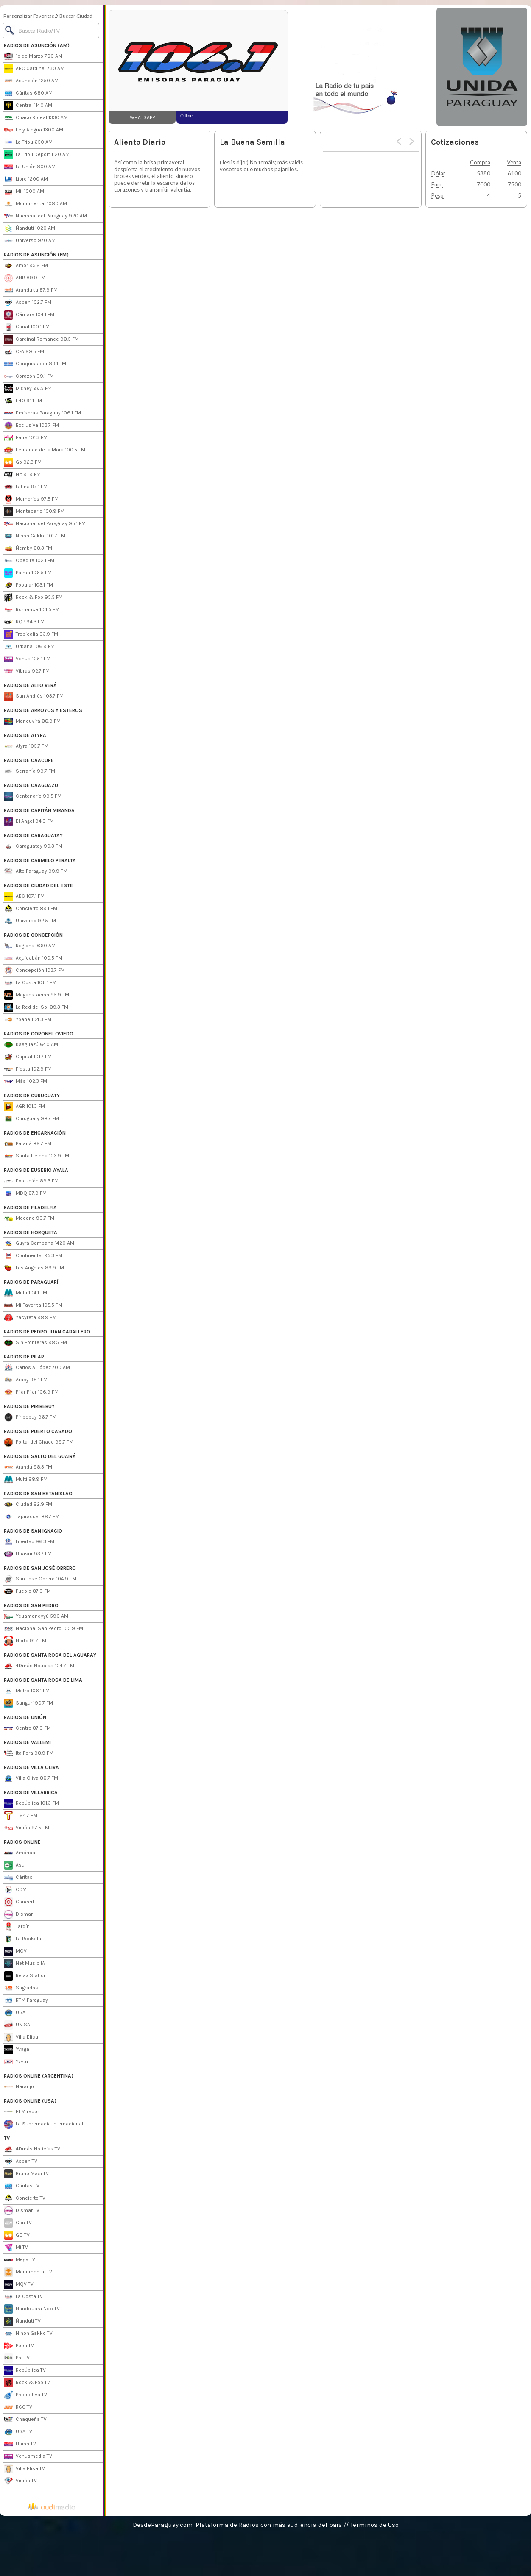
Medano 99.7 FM (29, 1218)
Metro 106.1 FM (27, 1691)
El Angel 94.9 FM (29, 821)
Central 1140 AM (28, 105)
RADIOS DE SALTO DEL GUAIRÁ (40, 1456)
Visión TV (20, 2481)
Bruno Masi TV (26, 2173)
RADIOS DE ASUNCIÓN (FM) (36, 255)
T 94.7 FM (20, 1815)
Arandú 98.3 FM (28, 1467)
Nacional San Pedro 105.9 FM (43, 1628)
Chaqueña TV (25, 2419)
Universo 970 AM (30, 240)
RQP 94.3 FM (24, 622)
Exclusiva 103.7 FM (31, 425)
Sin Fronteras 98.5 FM (35, 1342)
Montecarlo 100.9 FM (34, 511)
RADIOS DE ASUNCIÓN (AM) (37, 45)
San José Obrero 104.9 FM (40, 1579)
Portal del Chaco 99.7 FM (38, 1442)
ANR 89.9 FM (24, 278)
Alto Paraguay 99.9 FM (35, 871)
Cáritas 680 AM (28, 93)
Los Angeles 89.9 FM (34, 1268)
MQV (15, 1951)
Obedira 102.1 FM (29, 560)
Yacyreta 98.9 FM (30, 1317)
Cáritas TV (21, 2186)
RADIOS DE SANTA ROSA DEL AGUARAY (50, 1655)
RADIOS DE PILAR (24, 1357)
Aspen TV (20, 2161)
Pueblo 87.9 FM (27, 1591)
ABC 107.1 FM (24, 896)
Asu (14, 1865)
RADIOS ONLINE (22, 1842)
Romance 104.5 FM (31, 610)
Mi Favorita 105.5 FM (33, 1305)
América (19, 1853)
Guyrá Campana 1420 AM (39, 1243)
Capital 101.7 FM (28, 1057)
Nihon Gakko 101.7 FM (34, 536)
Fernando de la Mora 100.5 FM (44, 450)
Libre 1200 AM (26, 179)
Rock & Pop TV (27, 2382)
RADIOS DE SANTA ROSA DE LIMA (43, 1680)
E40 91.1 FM (23, 401)
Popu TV (19, 2346)
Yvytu (16, 2062)
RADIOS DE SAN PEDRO (31, 1605)
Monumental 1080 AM (35, 204)
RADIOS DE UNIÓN (25, 1717)
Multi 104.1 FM (25, 1293)
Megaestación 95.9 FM (36, 995)
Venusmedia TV (28, 2456)
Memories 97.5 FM (31, 499)
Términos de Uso (374, 2525)
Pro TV (17, 2358)
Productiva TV (25, 2395)
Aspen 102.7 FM (27, 302)
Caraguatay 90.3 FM (33, 846)
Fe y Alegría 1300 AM (33, 130)
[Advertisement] (361, 61)
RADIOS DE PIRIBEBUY (29, 1406)
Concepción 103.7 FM (34, 970)
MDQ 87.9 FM (25, 1193)
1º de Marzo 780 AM (33, 56)
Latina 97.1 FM (26, 487)
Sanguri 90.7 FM (28, 1703)
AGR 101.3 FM (24, 1106)
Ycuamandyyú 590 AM (36, 1616)
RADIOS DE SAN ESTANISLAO (38, 1494)
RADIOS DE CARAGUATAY (33, 835)
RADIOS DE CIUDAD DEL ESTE (38, 885)
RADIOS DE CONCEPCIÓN (33, 935)
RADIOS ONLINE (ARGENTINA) (38, 2076)
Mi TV (16, 2247)
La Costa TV (23, 2296)
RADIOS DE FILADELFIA (30, 1207)
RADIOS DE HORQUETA (30, 1232)
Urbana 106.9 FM (29, 646)
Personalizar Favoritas (28, 16)
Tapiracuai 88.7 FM (31, 1517)
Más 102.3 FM (25, 1081)
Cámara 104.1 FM (29, 315)
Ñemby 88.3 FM (28, 548)
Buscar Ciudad (75, 16)
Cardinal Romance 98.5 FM (41, 339)
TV (7, 2138)
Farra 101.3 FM (26, 437)
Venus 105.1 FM (27, 659)
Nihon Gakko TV (28, 2333)
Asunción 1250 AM (31, 81)
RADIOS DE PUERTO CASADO (38, 1431)
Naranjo (19, 2087)
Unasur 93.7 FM (28, 1554)
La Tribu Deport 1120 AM (37, 154)
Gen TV (18, 2223)
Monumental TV (28, 2272)
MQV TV (19, 2284)
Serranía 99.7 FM (29, 771)
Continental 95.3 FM (33, 1255)
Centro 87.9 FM (27, 1728)
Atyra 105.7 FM (26, 746)
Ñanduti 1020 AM (29, 228)
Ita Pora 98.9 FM (28, 1753)
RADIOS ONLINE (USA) (30, 2101)
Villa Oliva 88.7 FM (31, 1778)
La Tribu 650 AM (28, 142)
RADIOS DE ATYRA (25, 735)
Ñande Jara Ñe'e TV (32, 2309)
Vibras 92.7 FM (27, 671)
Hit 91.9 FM (22, 474)
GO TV (17, 2235)
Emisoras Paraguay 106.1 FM (42, 413)
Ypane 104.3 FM (27, 1019)
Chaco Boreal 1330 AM (36, 117)
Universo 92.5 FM (30, 921)
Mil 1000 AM (24, 191)
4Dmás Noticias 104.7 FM (39, 1666)
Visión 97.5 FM (26, 1828)
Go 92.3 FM (23, 462)
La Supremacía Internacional (43, 2124)
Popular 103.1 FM (28, 585)
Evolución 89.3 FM (31, 1181)
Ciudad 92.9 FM (28, 1504)
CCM (15, 1889)
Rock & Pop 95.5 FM (33, 597)
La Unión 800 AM (30, 167)
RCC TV (18, 2407)
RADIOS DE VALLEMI (27, 1742)
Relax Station (25, 1976)
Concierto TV (24, 2198)
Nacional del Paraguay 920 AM (45, 216)
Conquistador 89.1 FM (35, 364)
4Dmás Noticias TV (32, 2149)
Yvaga (16, 2049)
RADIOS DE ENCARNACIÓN (35, 1133)
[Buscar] (51, 30)
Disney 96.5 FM (28, 388)
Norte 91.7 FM (25, 1641)
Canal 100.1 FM (27, 327)
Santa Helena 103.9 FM (36, 1156)
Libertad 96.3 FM (29, 1542)
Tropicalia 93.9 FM (31, 634)
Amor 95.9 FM (26, 265)
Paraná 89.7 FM (27, 1144)
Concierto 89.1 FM (30, 908)
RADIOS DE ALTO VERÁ (30, 685)
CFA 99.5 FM (24, 351)
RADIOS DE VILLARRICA (31, 1792)
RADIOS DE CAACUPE (29, 760)
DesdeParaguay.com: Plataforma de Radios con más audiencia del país (237, 2525)
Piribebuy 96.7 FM (30, 1417)
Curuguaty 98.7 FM (31, 1119)
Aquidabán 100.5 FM (33, 958)
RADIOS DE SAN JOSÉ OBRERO (40, 1568)
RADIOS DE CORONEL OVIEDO (38, 1034)
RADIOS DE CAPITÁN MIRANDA (39, 810)
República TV (25, 2370)
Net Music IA (24, 1963)
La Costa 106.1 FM (30, 983)
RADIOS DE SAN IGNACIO (33, 1531)
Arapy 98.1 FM (26, 1380)
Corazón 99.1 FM (29, 376)
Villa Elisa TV (24, 2468)
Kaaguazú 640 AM (31, 1044)
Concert (19, 1902)
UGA (14, 2012)
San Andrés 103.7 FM (34, 696)
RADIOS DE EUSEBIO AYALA (36, 1170)
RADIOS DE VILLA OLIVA (31, 1767)
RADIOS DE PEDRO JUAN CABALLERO (47, 1332)
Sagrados (21, 1988)
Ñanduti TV (22, 2321)
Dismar (18, 1914)
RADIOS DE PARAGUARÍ (31, 1282)
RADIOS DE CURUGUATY (32, 1096)
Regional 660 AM (30, 946)
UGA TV (18, 2432)
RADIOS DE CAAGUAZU (31, 785)
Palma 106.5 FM (28, 573)
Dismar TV (21, 2210)
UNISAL (18, 2025)
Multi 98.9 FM (26, 1479)
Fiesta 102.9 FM (28, 1069)
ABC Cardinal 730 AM (34, 68)
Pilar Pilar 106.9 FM (31, 1392)
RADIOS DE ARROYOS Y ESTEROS (43, 710)
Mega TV (19, 2259)
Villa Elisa (21, 2037)
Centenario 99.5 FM (32, 796)
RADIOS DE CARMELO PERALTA (40, 860)
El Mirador (21, 2112)
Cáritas (18, 1877)
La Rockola (22, 1939)
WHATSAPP (142, 117)
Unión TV (20, 2444)
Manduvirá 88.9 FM (32, 721)
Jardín (17, 1926)
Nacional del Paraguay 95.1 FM (45, 524)
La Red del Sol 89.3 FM (36, 1007)
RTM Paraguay (26, 2000)
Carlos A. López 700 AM (37, 1367)
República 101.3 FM (31, 1803)
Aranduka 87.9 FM (31, 290)
